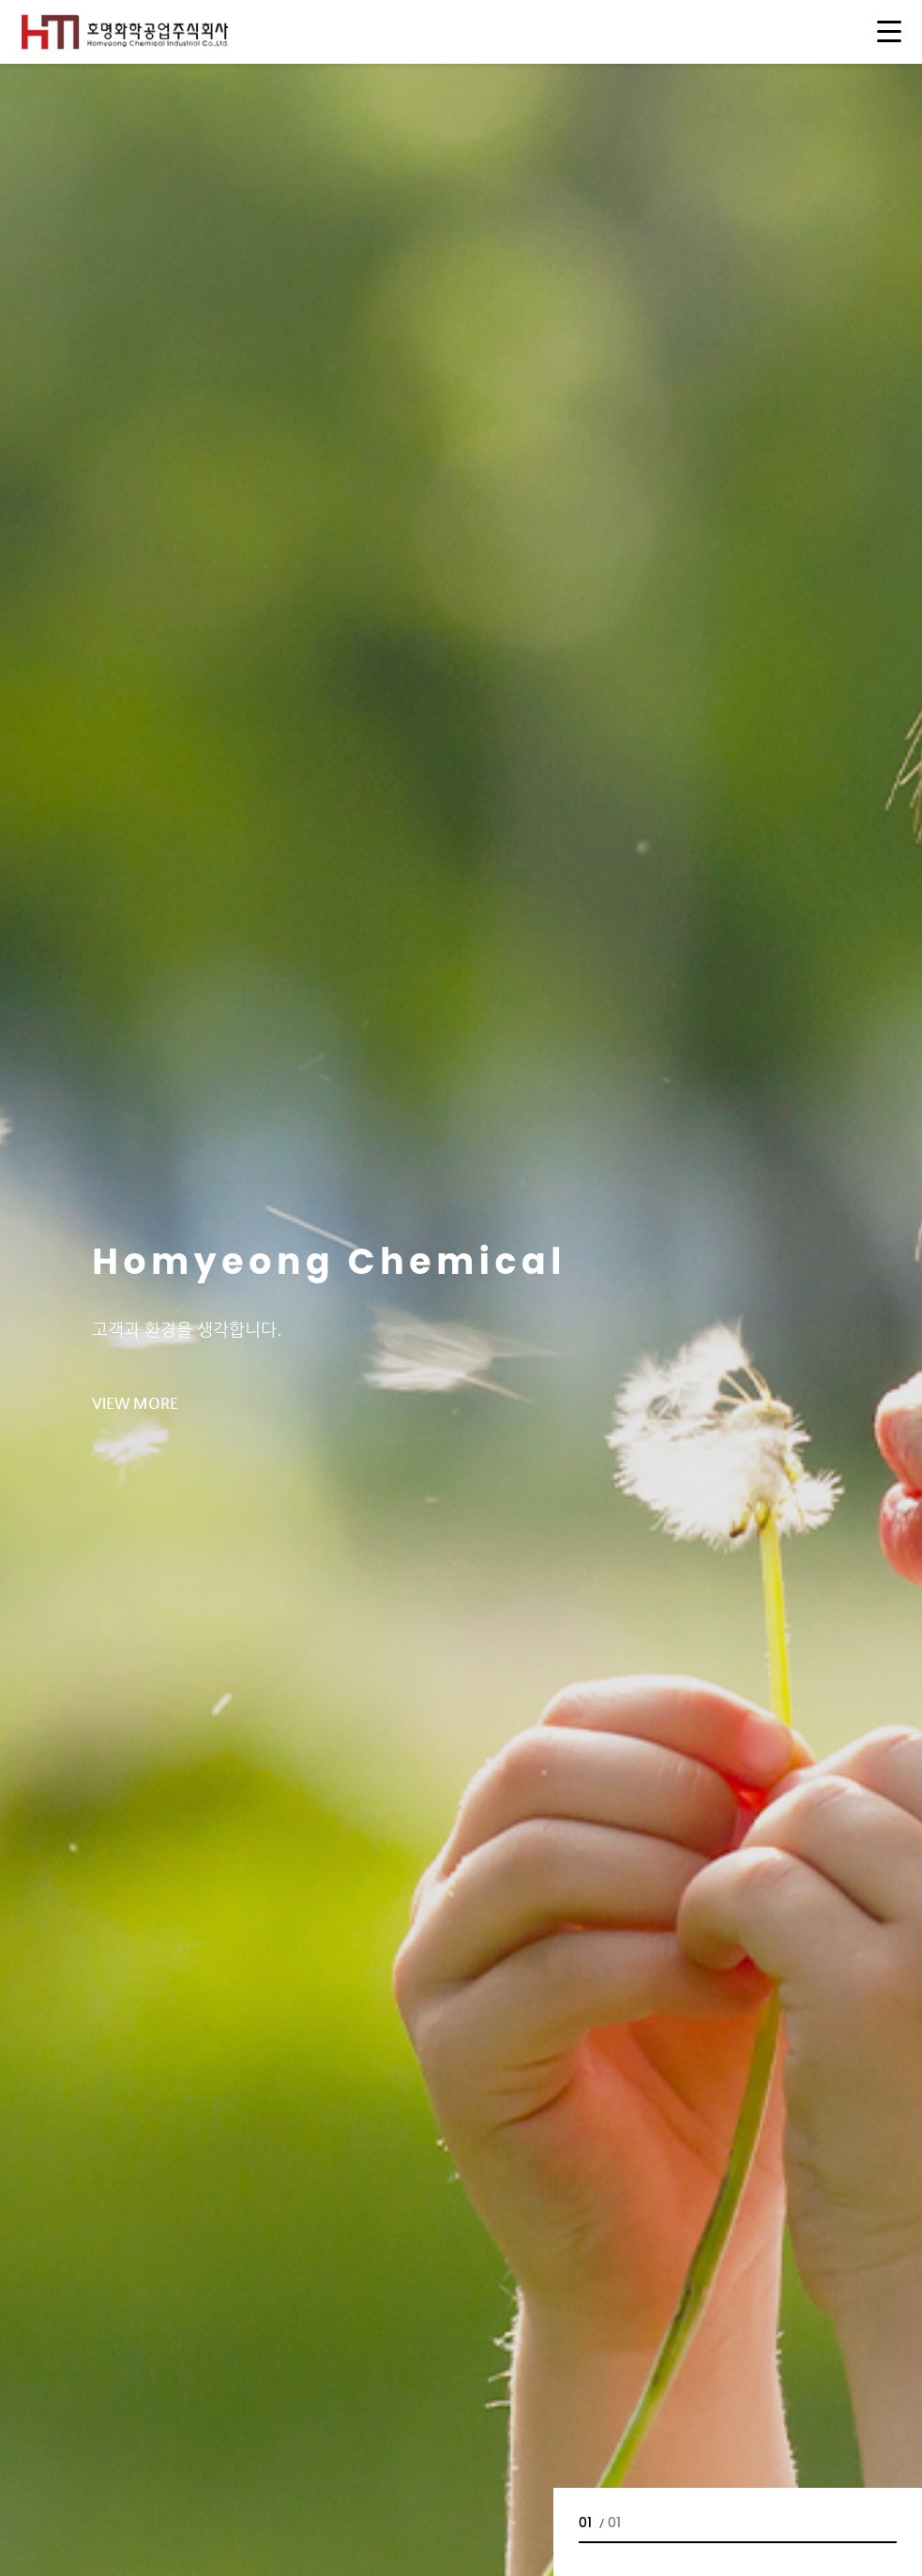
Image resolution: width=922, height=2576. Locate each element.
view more (135, 1403)
